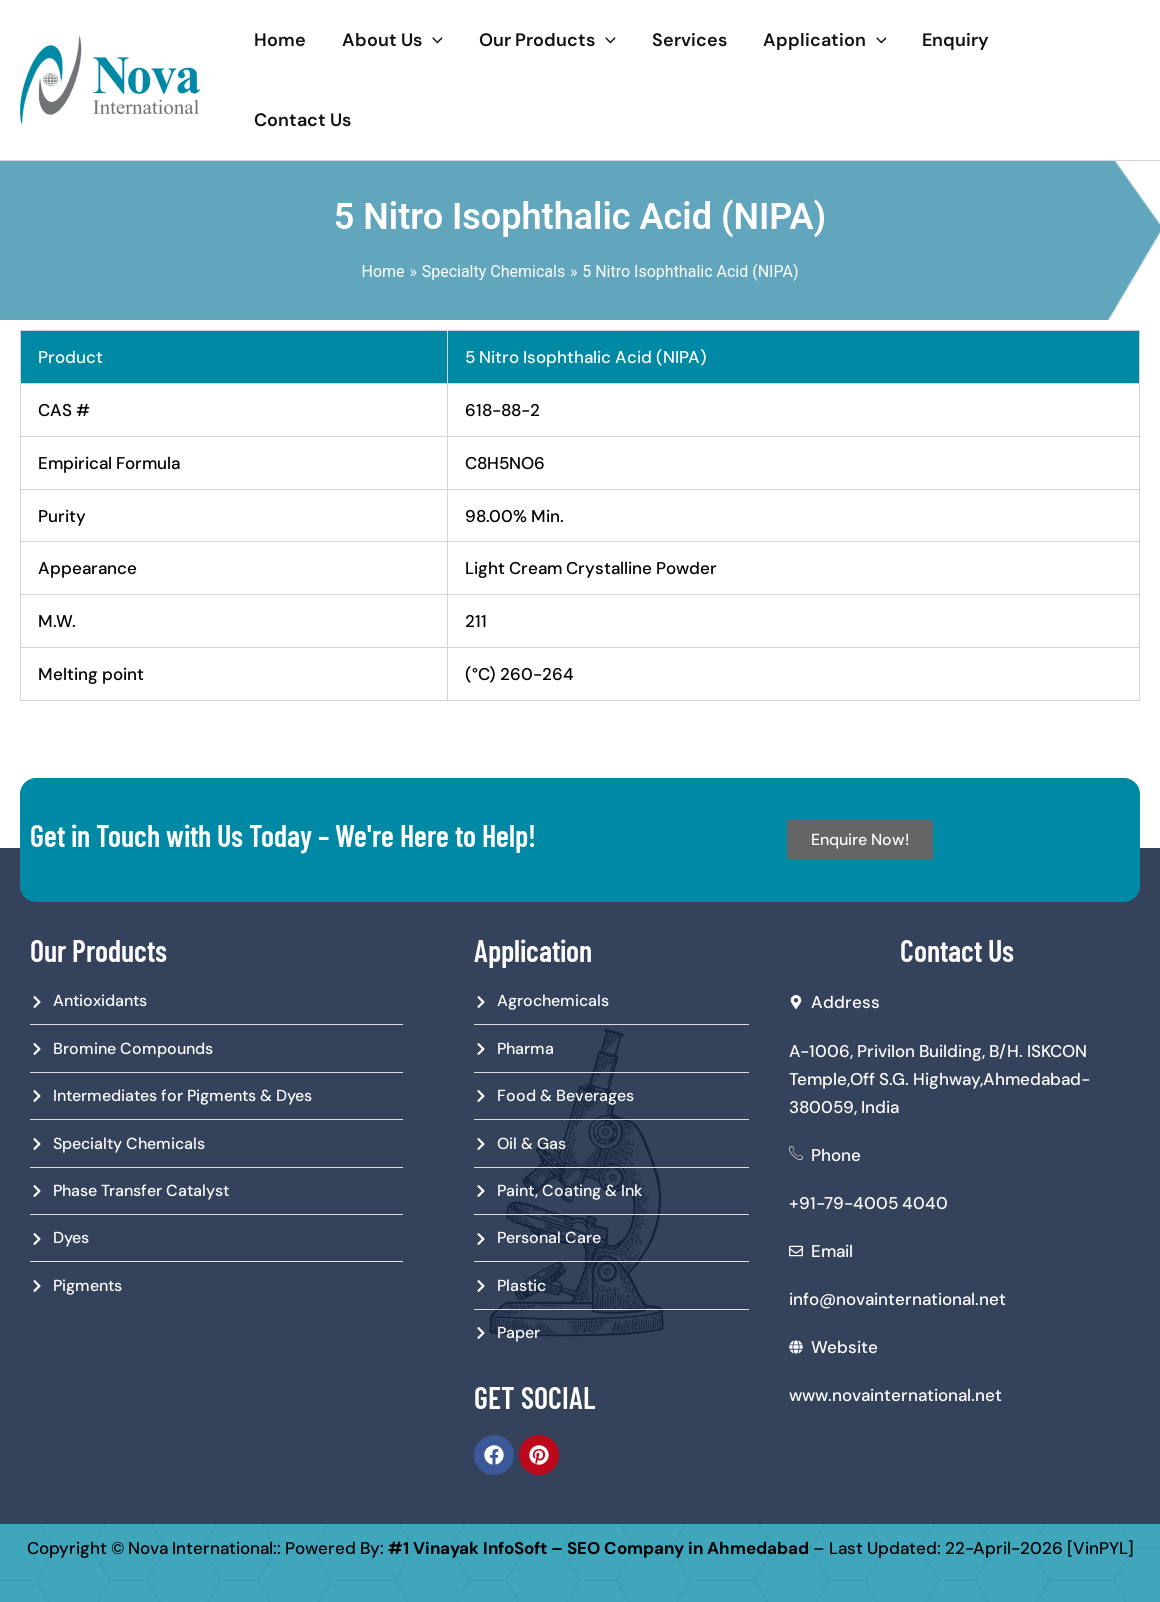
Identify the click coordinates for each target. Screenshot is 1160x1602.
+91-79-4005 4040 (868, 1203)
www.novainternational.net (895, 1395)
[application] (432, 40)
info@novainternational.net (897, 1299)
